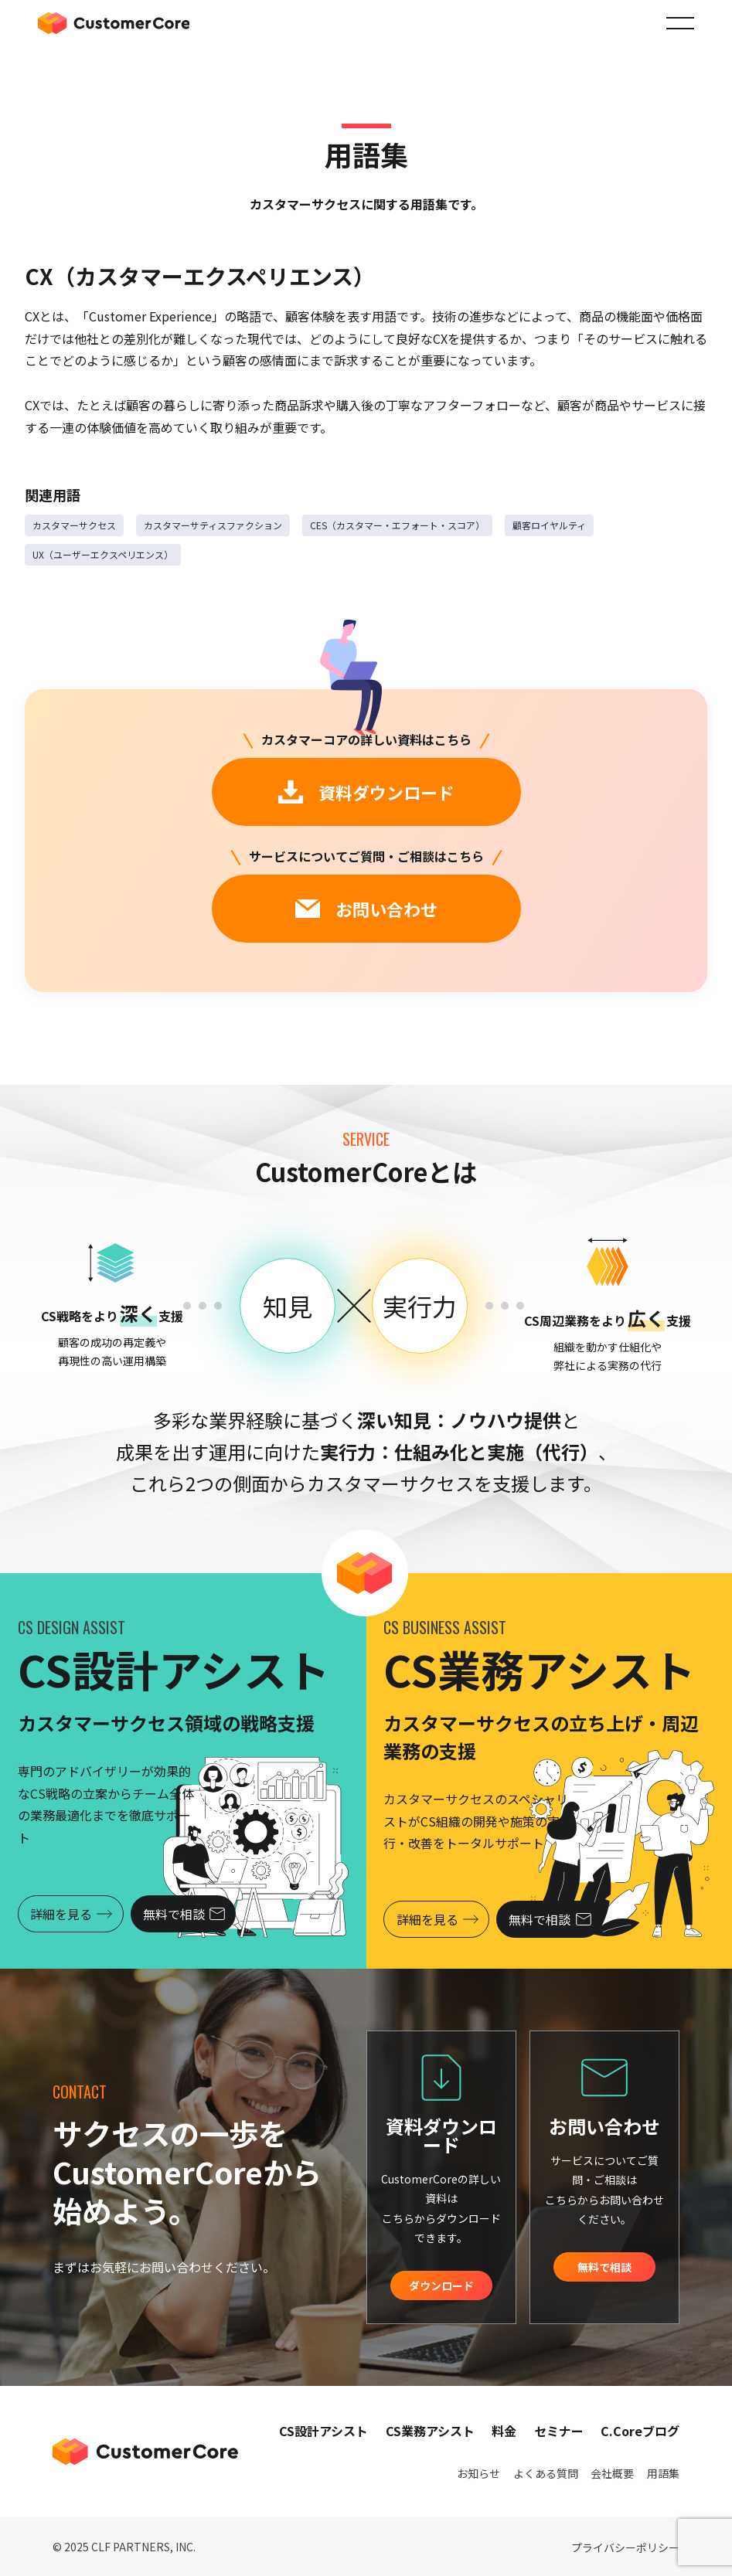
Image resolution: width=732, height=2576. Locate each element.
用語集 (663, 2473)
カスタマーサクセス (74, 525)
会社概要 (612, 2473)
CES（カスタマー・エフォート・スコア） (397, 525)
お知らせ (478, 2473)
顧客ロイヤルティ (549, 525)
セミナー (559, 2431)
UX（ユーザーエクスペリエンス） (102, 554)
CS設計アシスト (323, 2431)
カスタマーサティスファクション (213, 525)
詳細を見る (72, 1914)
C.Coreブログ (640, 2431)
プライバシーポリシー (625, 2547)
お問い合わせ (366, 908)
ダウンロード (441, 2285)
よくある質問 (545, 2473)
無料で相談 (187, 1914)
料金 (504, 2431)
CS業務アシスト (430, 2431)
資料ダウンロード (366, 792)
